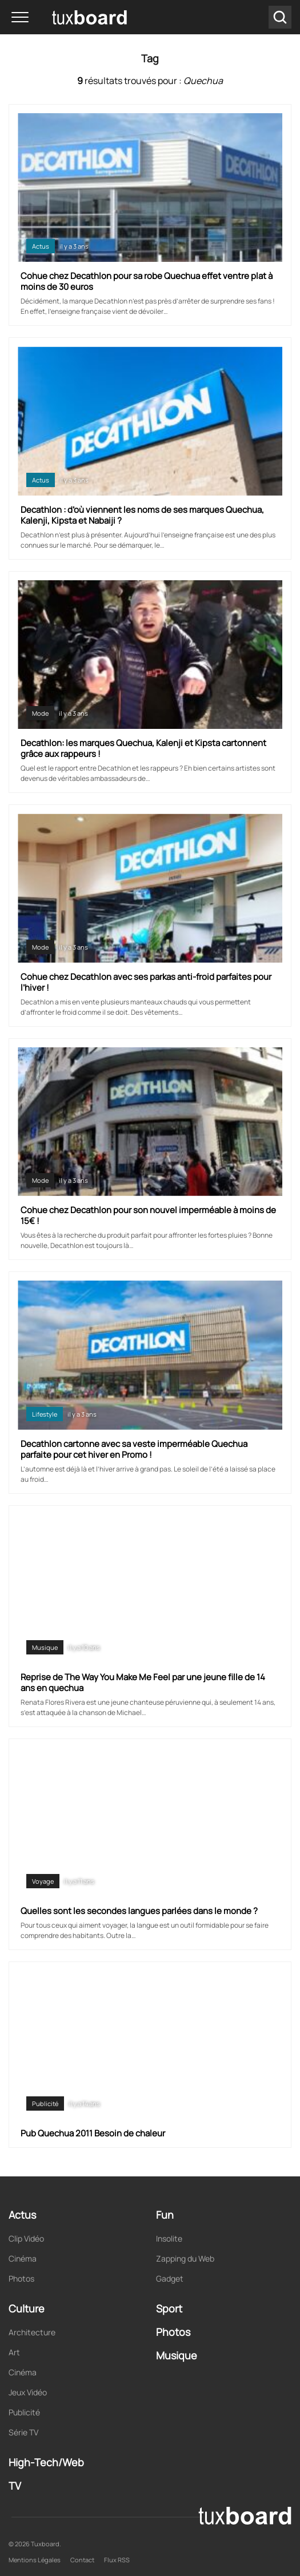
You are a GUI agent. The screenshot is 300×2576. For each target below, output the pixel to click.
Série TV (23, 2432)
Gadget (169, 2278)
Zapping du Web (185, 2258)
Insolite (169, 2238)
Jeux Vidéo (28, 2392)
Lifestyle (44, 1414)
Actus (40, 246)
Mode (40, 713)
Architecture (32, 2332)
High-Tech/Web (46, 2462)
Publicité (45, 2103)
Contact (82, 2559)
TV (15, 2486)
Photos (21, 2278)
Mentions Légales (35, 2559)
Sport (169, 2308)
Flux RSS (117, 2559)
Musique (45, 1647)
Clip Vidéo (26, 2238)
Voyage (43, 1881)
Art (14, 2352)
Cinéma (23, 2258)
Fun (165, 2215)
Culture (27, 2308)
